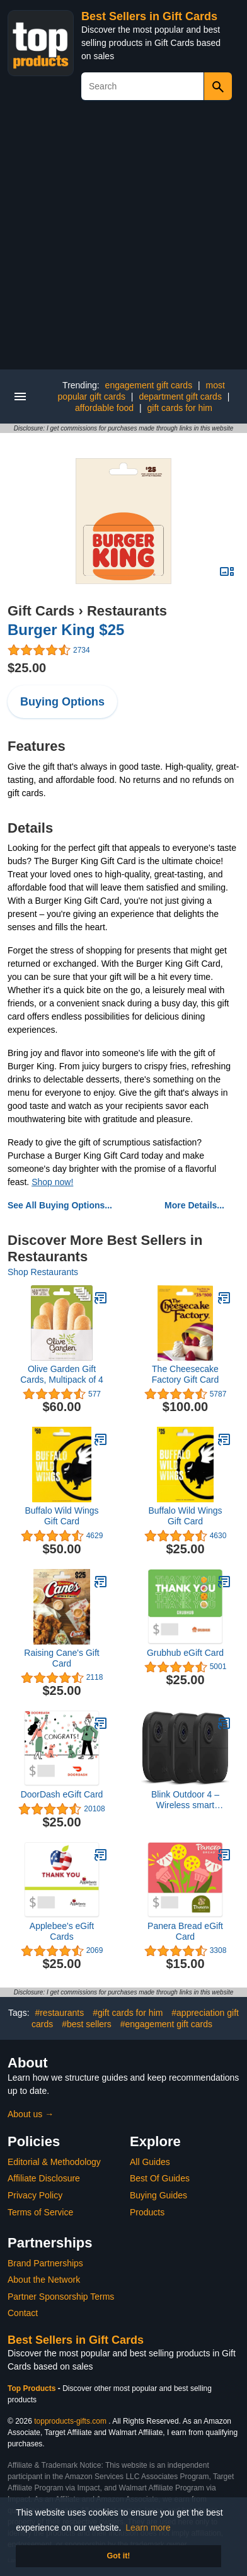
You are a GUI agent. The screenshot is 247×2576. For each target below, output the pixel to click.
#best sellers (87, 2024)
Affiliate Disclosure (44, 2178)
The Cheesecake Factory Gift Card (185, 1374)
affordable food (104, 408)
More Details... (194, 1205)
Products (147, 2212)
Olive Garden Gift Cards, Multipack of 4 (61, 1374)
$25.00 (27, 668)
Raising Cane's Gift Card (61, 1658)
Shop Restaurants (43, 1272)
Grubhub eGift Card (185, 1653)
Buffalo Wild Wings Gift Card (61, 1515)
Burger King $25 (66, 629)
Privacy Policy (35, 2195)
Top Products (33, 2388)
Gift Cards (41, 611)
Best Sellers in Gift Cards (149, 16)
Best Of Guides (160, 2178)
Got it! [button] (118, 2555)
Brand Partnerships (45, 2263)
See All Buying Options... (60, 1205)
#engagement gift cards (166, 2024)
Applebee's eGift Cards (62, 1931)
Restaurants (127, 611)
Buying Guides (158, 2195)
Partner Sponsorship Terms (61, 2297)
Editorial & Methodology (54, 2162)
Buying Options (62, 701)
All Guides (150, 2162)
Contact (23, 2313)
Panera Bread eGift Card (185, 1931)
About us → (31, 2114)
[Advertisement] (123, 239)
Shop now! (52, 1182)
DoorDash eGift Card (62, 1794)
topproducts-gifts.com (70, 2421)
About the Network (44, 2280)
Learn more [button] (148, 2528)
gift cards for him (179, 408)
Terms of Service (40, 2212)
